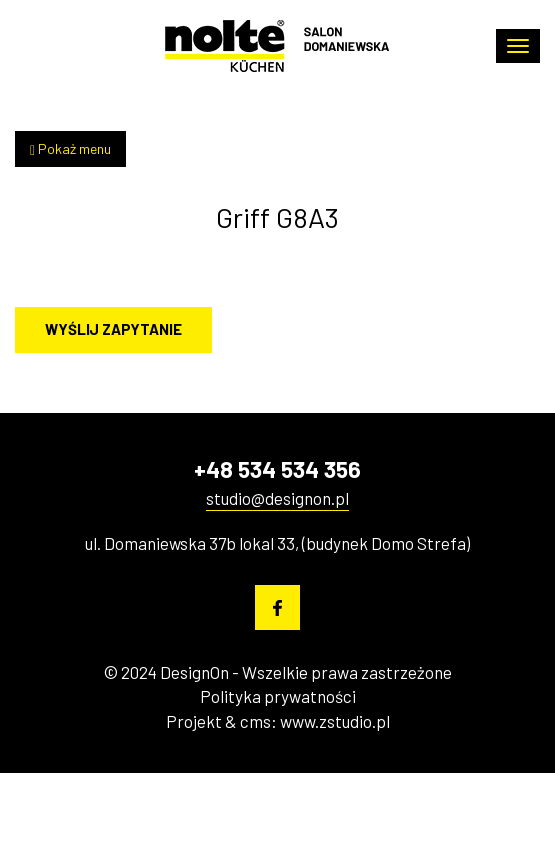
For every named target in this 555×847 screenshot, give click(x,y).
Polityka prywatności (278, 696)
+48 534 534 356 (277, 469)
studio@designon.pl (277, 498)
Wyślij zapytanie (113, 329)
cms (255, 721)
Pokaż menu (70, 149)
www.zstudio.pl (335, 721)
